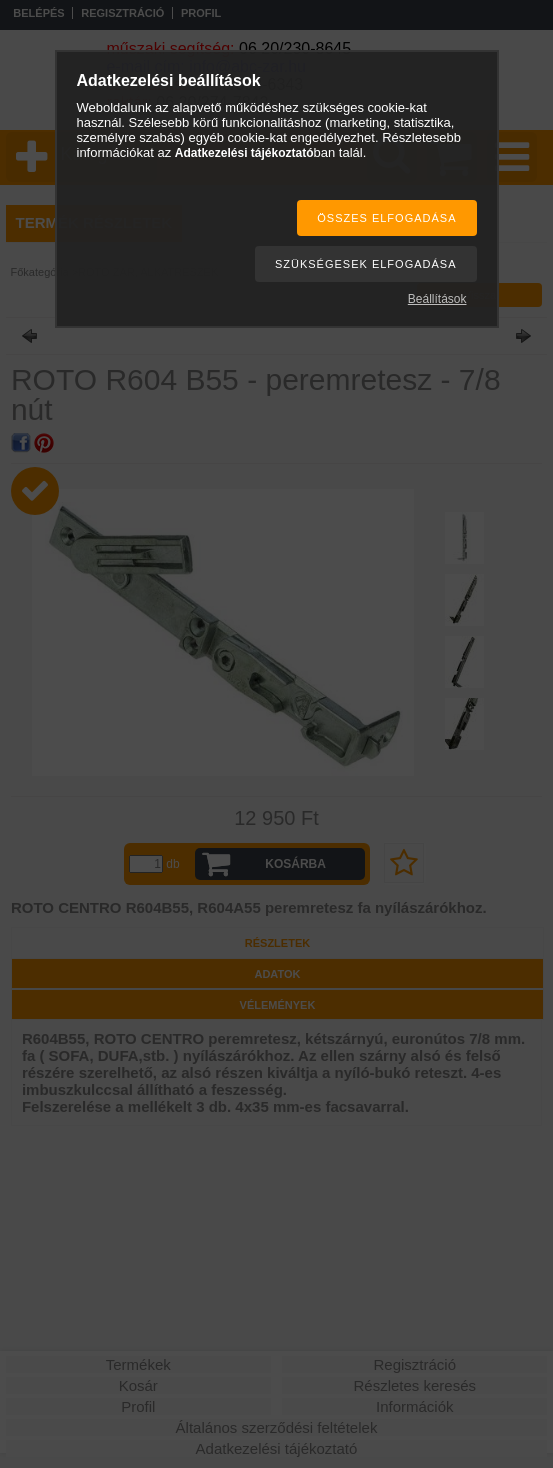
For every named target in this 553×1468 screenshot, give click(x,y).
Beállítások (437, 299)
